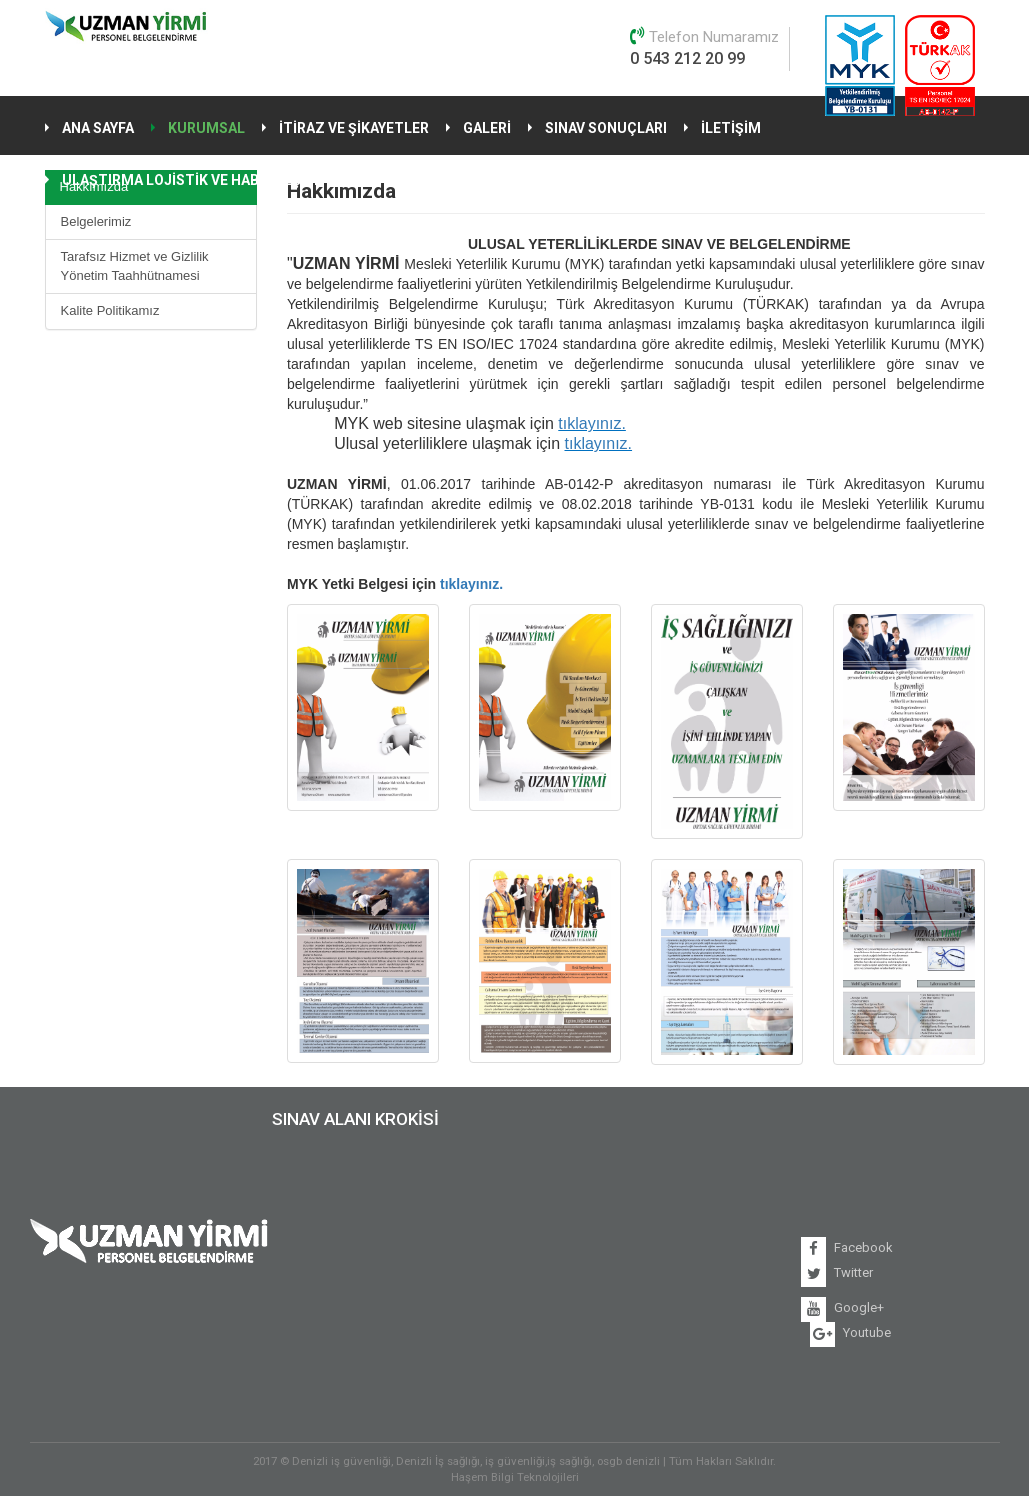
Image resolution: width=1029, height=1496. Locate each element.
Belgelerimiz (96, 221)
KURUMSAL (206, 128)
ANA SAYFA (98, 128)
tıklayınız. (592, 423)
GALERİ (487, 128)
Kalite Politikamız (110, 310)
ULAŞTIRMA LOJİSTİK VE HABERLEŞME (192, 180)
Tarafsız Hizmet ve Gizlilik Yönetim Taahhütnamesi (135, 266)
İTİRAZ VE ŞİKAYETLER (354, 128)
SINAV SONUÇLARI (606, 128)
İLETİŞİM (731, 128)
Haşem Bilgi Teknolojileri (515, 1477)
